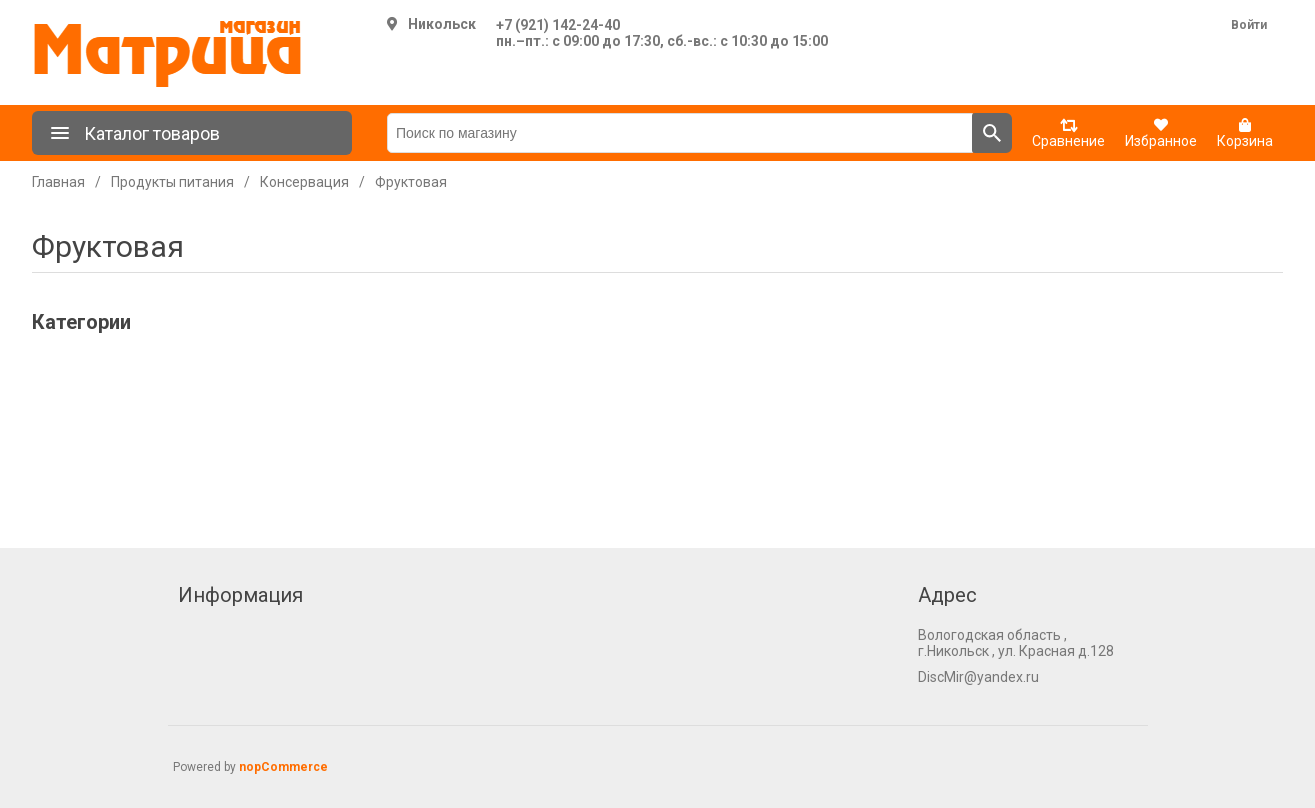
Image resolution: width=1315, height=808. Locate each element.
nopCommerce (283, 767)
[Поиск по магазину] (680, 133)
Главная (58, 182)
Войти (1249, 25)
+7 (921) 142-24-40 (558, 25)
